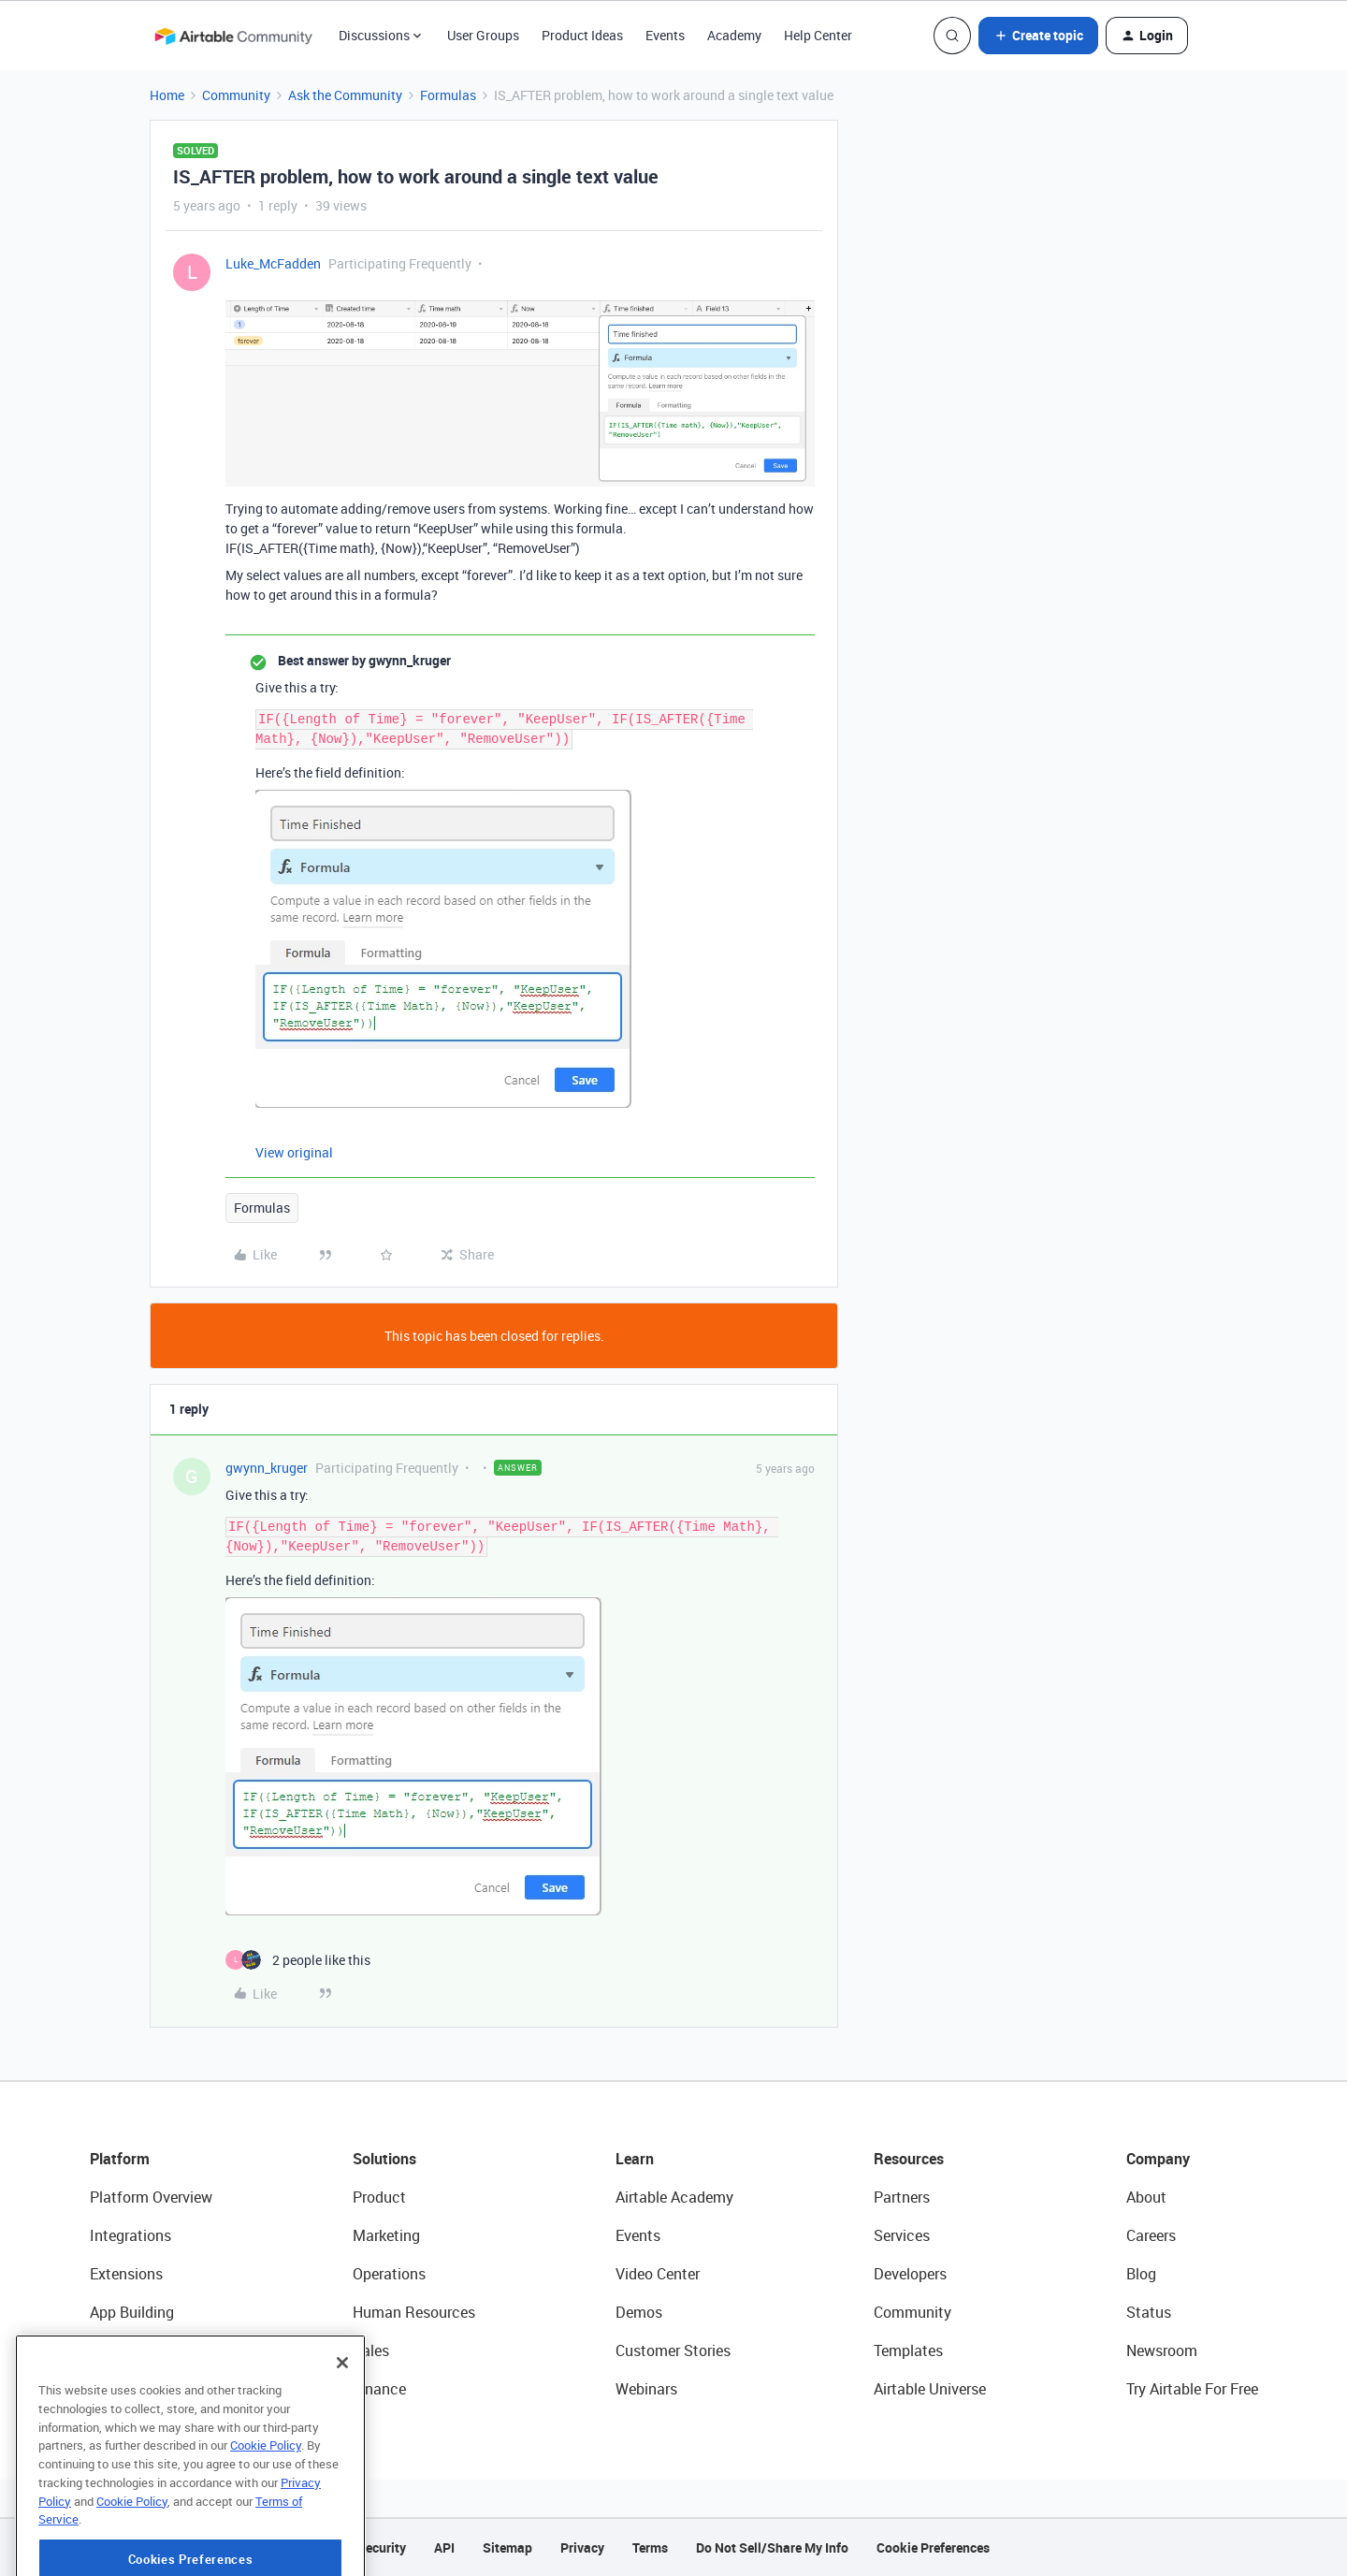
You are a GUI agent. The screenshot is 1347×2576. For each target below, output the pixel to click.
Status (1148, 2312)
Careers (1151, 2235)
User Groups (483, 35)
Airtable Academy (674, 2197)
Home (167, 95)
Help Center (818, 35)
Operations (389, 2273)
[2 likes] (297, 1960)
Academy (734, 35)
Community (236, 95)
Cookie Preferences (933, 2547)
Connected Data (144, 2389)
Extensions (126, 2273)
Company (1158, 2158)
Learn (635, 2158)
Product (379, 2197)
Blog (1141, 2273)
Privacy (582, 2547)
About (1146, 2197)
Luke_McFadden (273, 263)
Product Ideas (582, 35)
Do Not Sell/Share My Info (772, 2547)
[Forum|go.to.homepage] (233, 35)
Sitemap (507, 2547)
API (444, 2547)
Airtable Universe (930, 2389)
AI (97, 2350)
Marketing (386, 2235)
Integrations (130, 2235)
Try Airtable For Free (1192, 2389)
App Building (132, 2312)
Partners (902, 2197)
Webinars (646, 2389)
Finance (379, 2389)
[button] (1038, 35)
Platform (120, 2158)
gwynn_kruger (266, 1468)
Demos (639, 2312)
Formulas (448, 95)
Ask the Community (345, 95)
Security (381, 2547)
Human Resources (414, 2312)
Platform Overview (151, 2197)
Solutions (384, 2158)
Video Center (658, 2273)
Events (665, 35)
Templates (908, 2350)
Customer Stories (673, 2350)
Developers (910, 2273)
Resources (909, 2158)
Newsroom (1161, 2350)
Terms (650, 2547)
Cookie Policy (265, 2505)
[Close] (342, 2423)
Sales (371, 2350)
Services (902, 2235)
